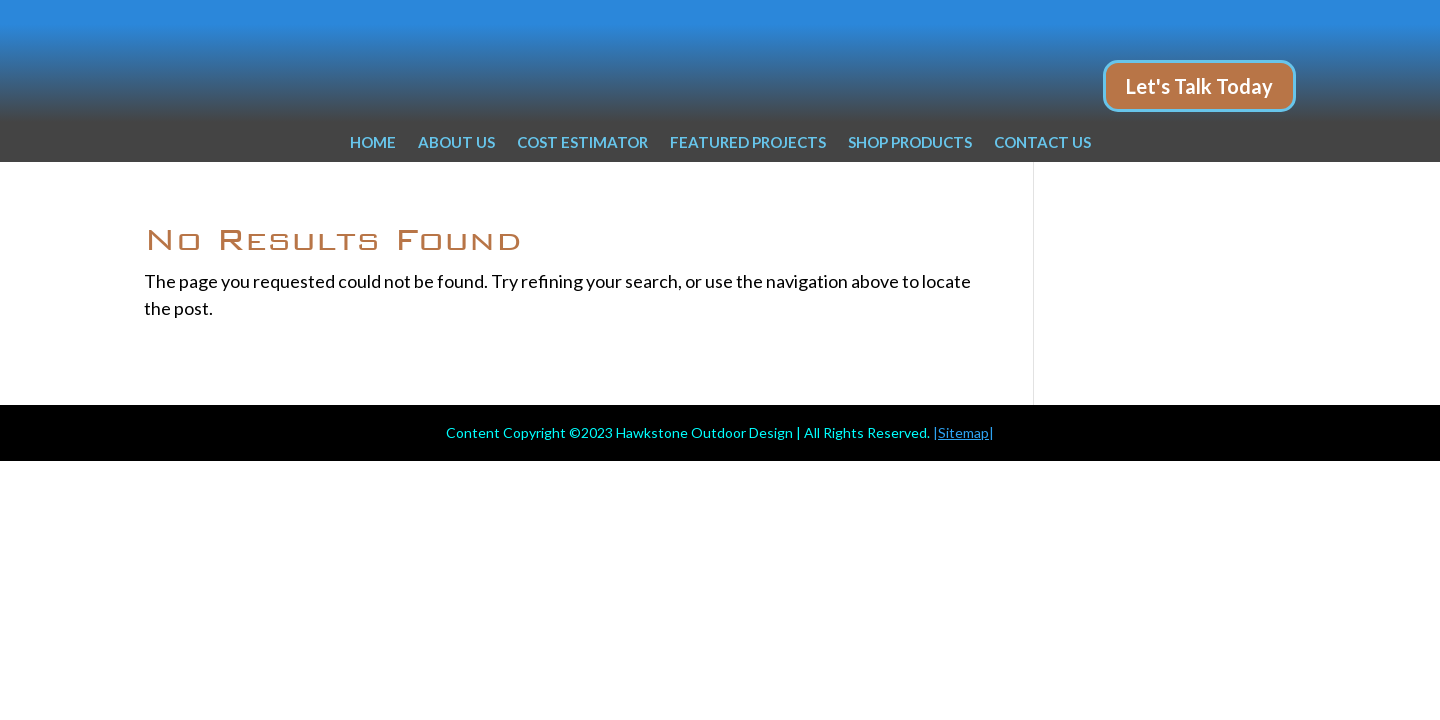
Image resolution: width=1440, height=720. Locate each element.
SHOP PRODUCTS (910, 143)
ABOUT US (456, 143)
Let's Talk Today (1199, 86)
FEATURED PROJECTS (748, 143)
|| (963, 432)
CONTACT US (1042, 143)
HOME (373, 143)
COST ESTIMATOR (582, 143)
